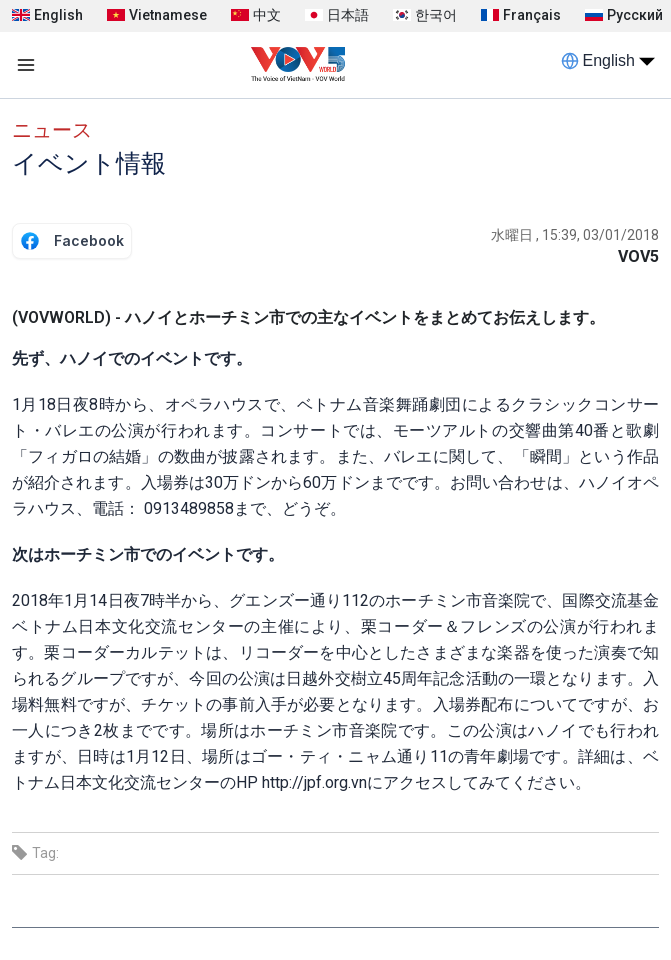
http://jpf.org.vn (314, 782)
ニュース (52, 130)
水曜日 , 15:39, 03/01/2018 (575, 235)
